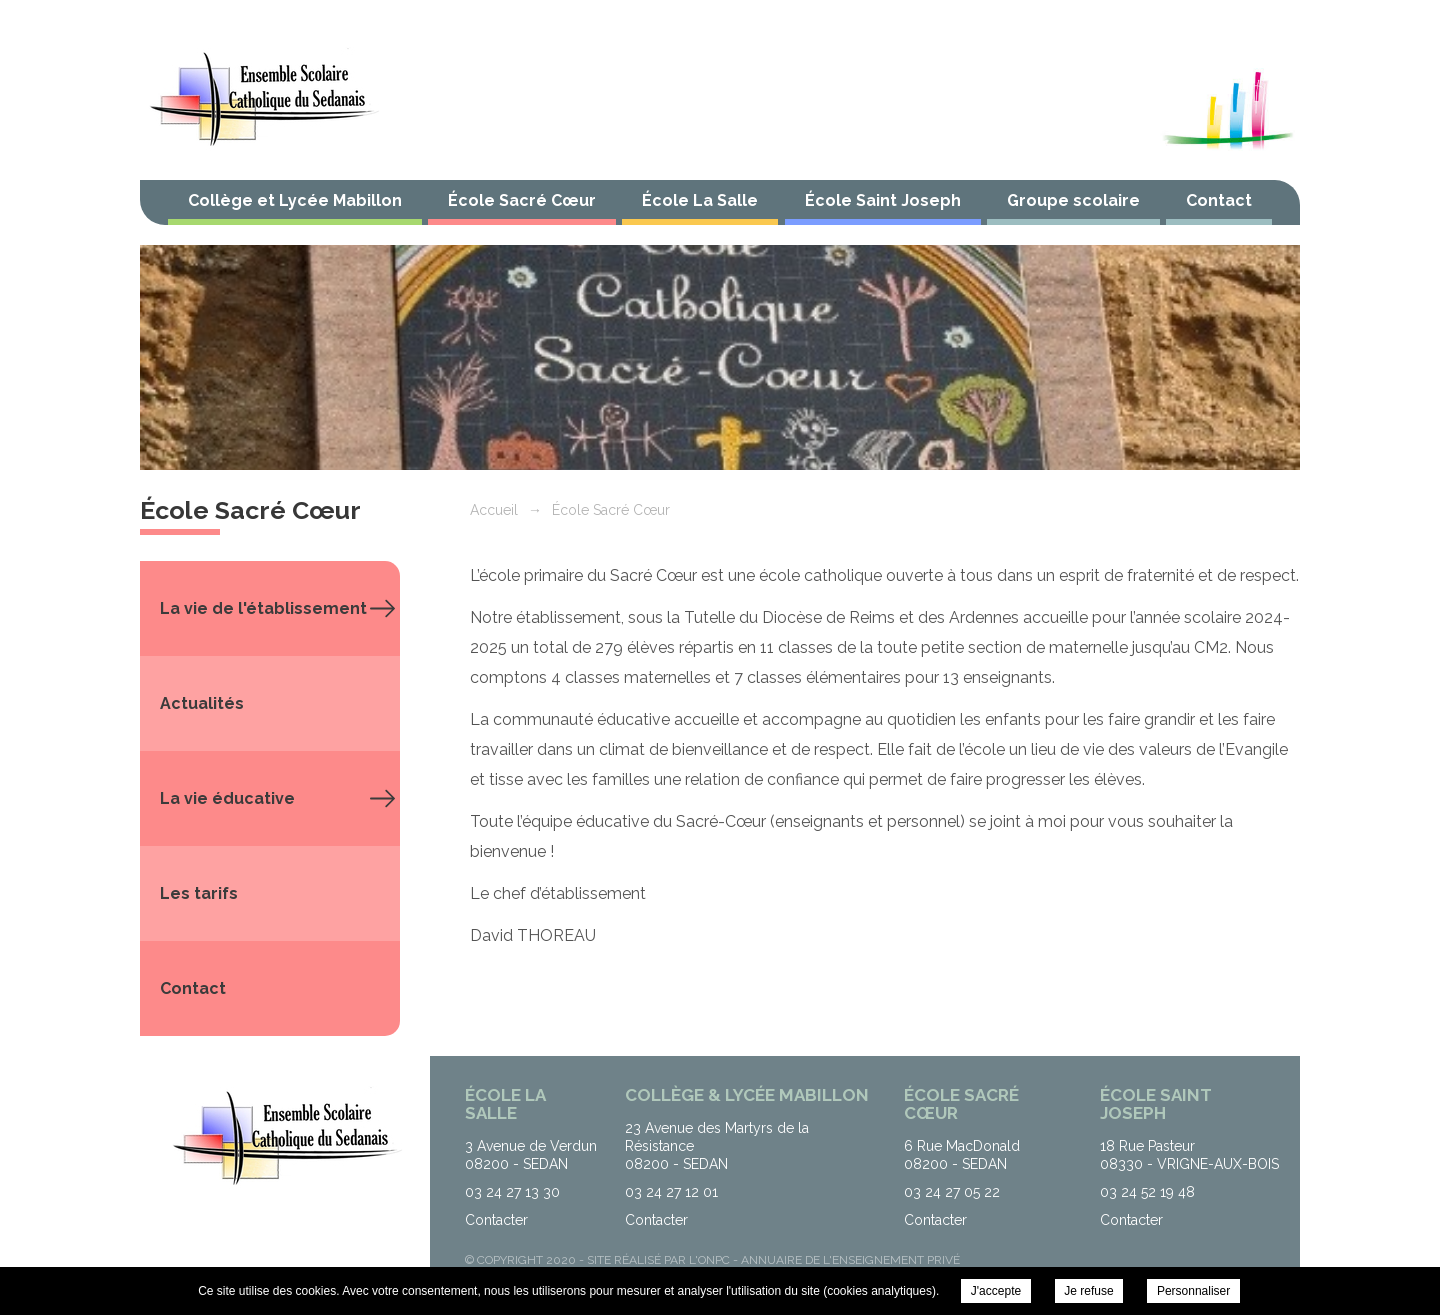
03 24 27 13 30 (512, 1192)
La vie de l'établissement (263, 608)
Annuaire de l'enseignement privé (850, 1260)
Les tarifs (199, 893)
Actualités (202, 703)
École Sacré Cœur (522, 200)
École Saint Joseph (883, 200)
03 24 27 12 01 (671, 1192)
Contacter (496, 1220)
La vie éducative (227, 798)
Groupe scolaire (1073, 200)
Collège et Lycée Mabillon (295, 200)
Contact (1219, 200)
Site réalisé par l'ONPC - (664, 1260)
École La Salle (700, 200)
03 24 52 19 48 (1147, 1192)
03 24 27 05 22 (952, 1192)
